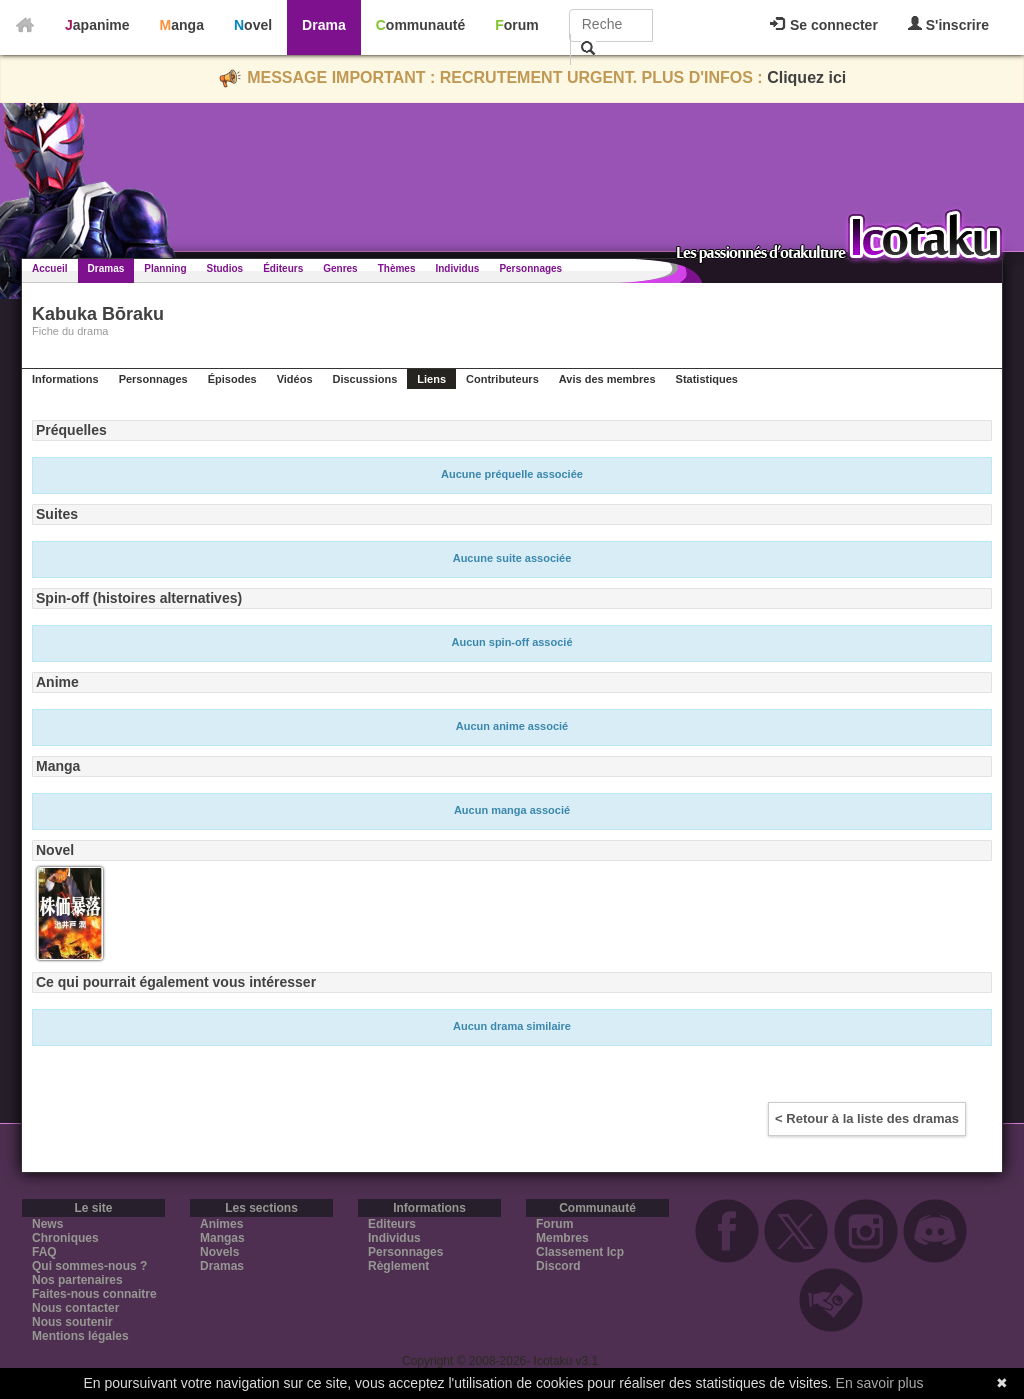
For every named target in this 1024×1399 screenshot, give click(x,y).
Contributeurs (502, 379)
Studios (225, 268)
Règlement (398, 1266)
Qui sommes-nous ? (89, 1266)
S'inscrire (948, 24)
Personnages (530, 268)
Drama (324, 25)
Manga (182, 25)
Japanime (97, 25)
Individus (457, 268)
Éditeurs (283, 268)
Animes (221, 1224)
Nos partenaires (77, 1280)
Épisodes (232, 379)
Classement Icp (580, 1252)
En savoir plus (880, 1383)
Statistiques (707, 379)
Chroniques (65, 1238)
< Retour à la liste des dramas (867, 1118)
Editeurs (392, 1224)
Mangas (222, 1238)
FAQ (44, 1252)
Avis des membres (607, 379)
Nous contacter (75, 1308)
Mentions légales (80, 1336)
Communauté (420, 25)
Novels (219, 1252)
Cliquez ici (806, 77)
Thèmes (397, 268)
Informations (65, 379)
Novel (253, 25)
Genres (340, 268)
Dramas (106, 268)
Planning (165, 268)
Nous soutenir (72, 1322)
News (47, 1224)
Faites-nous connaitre (94, 1294)
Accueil (50, 268)
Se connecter (824, 25)
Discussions (365, 379)
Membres (562, 1238)
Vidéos (295, 379)
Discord (558, 1266)
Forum (517, 25)
